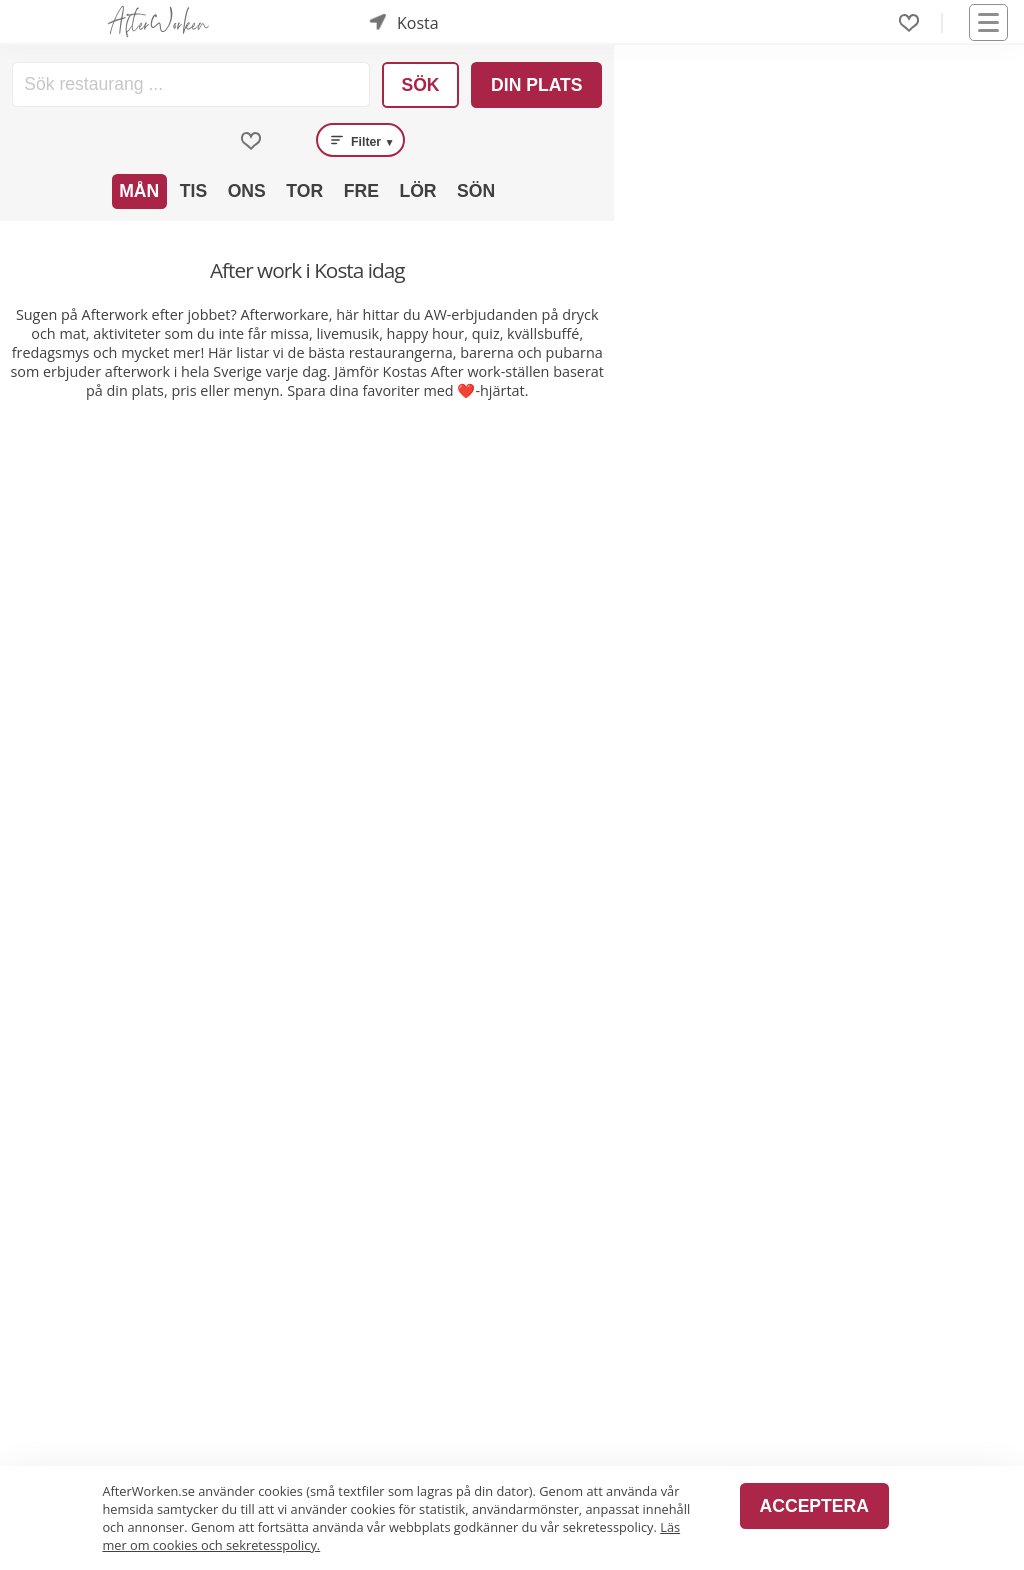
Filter (360, 140)
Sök (420, 85)
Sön (476, 191)
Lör (417, 191)
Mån (139, 191)
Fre (361, 191)
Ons (247, 191)
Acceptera (814, 1506)
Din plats (537, 85)
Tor (304, 191)
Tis (193, 191)
